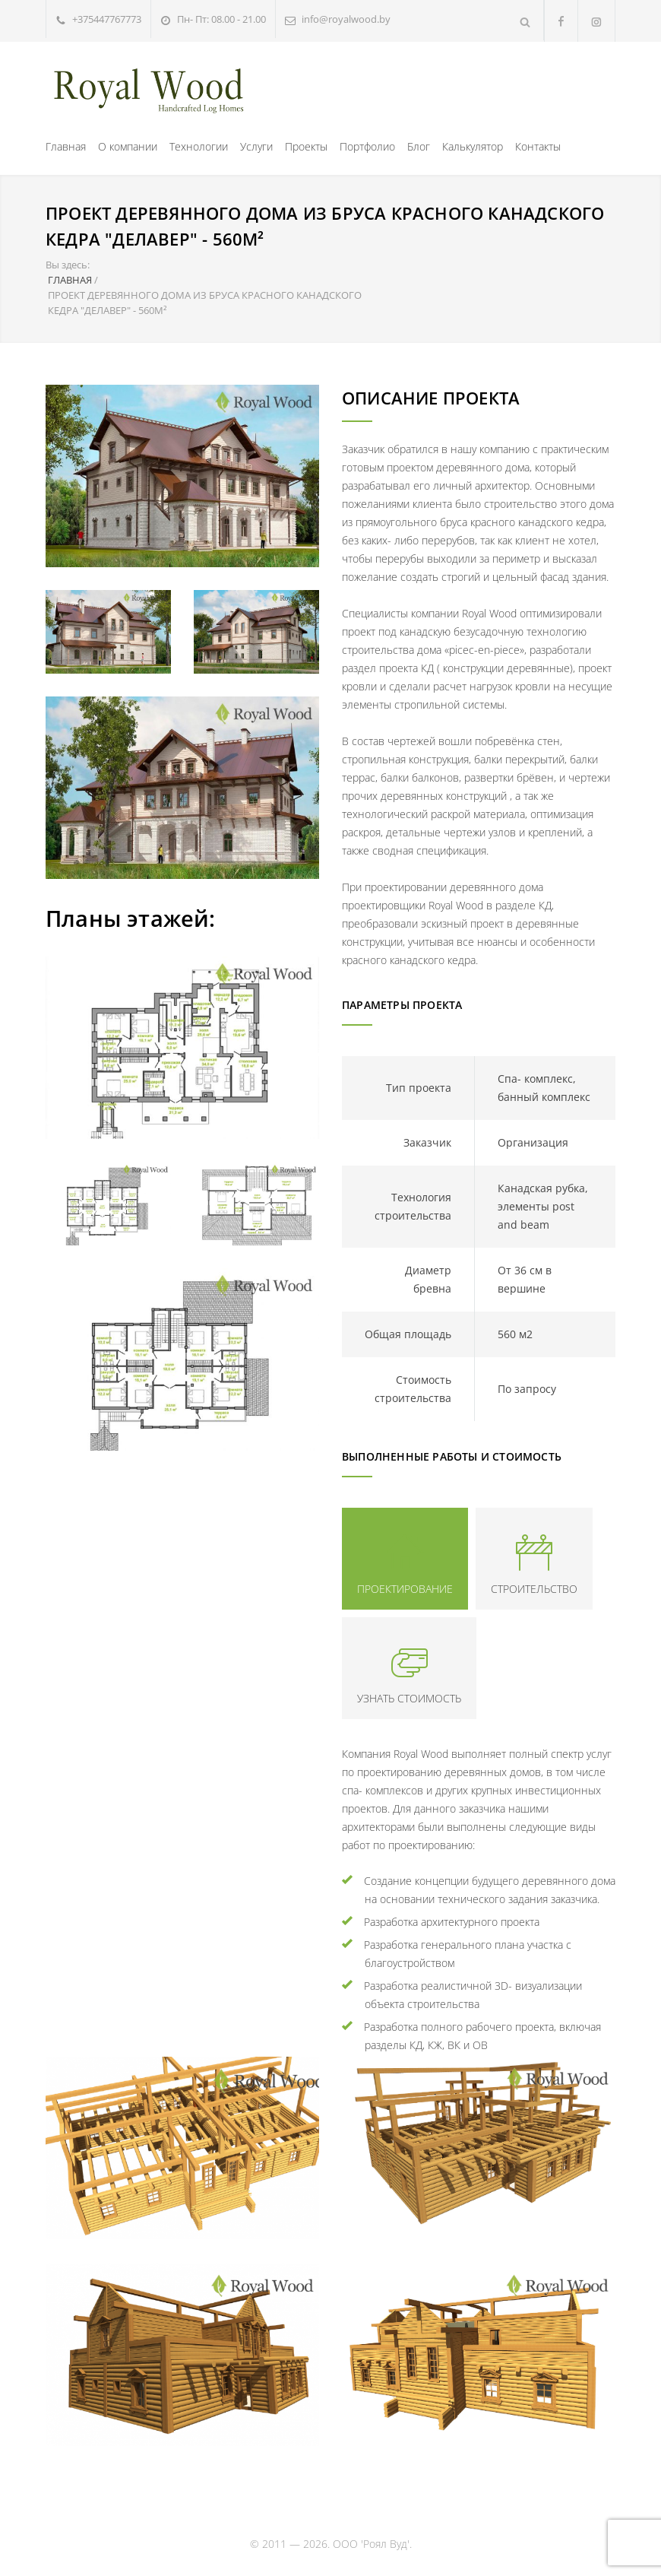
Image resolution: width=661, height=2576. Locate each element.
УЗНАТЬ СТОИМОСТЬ (409, 1698)
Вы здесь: (68, 264)
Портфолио (367, 146)
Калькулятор (472, 146)
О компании (127, 146)
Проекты (306, 146)
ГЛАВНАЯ (70, 280)
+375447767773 (106, 19)
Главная (66, 146)
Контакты (538, 146)
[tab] (405, 1559)
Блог (418, 146)
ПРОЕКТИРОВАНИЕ (405, 1588)
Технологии (198, 146)
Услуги (256, 146)
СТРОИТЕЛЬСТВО (534, 1588)
